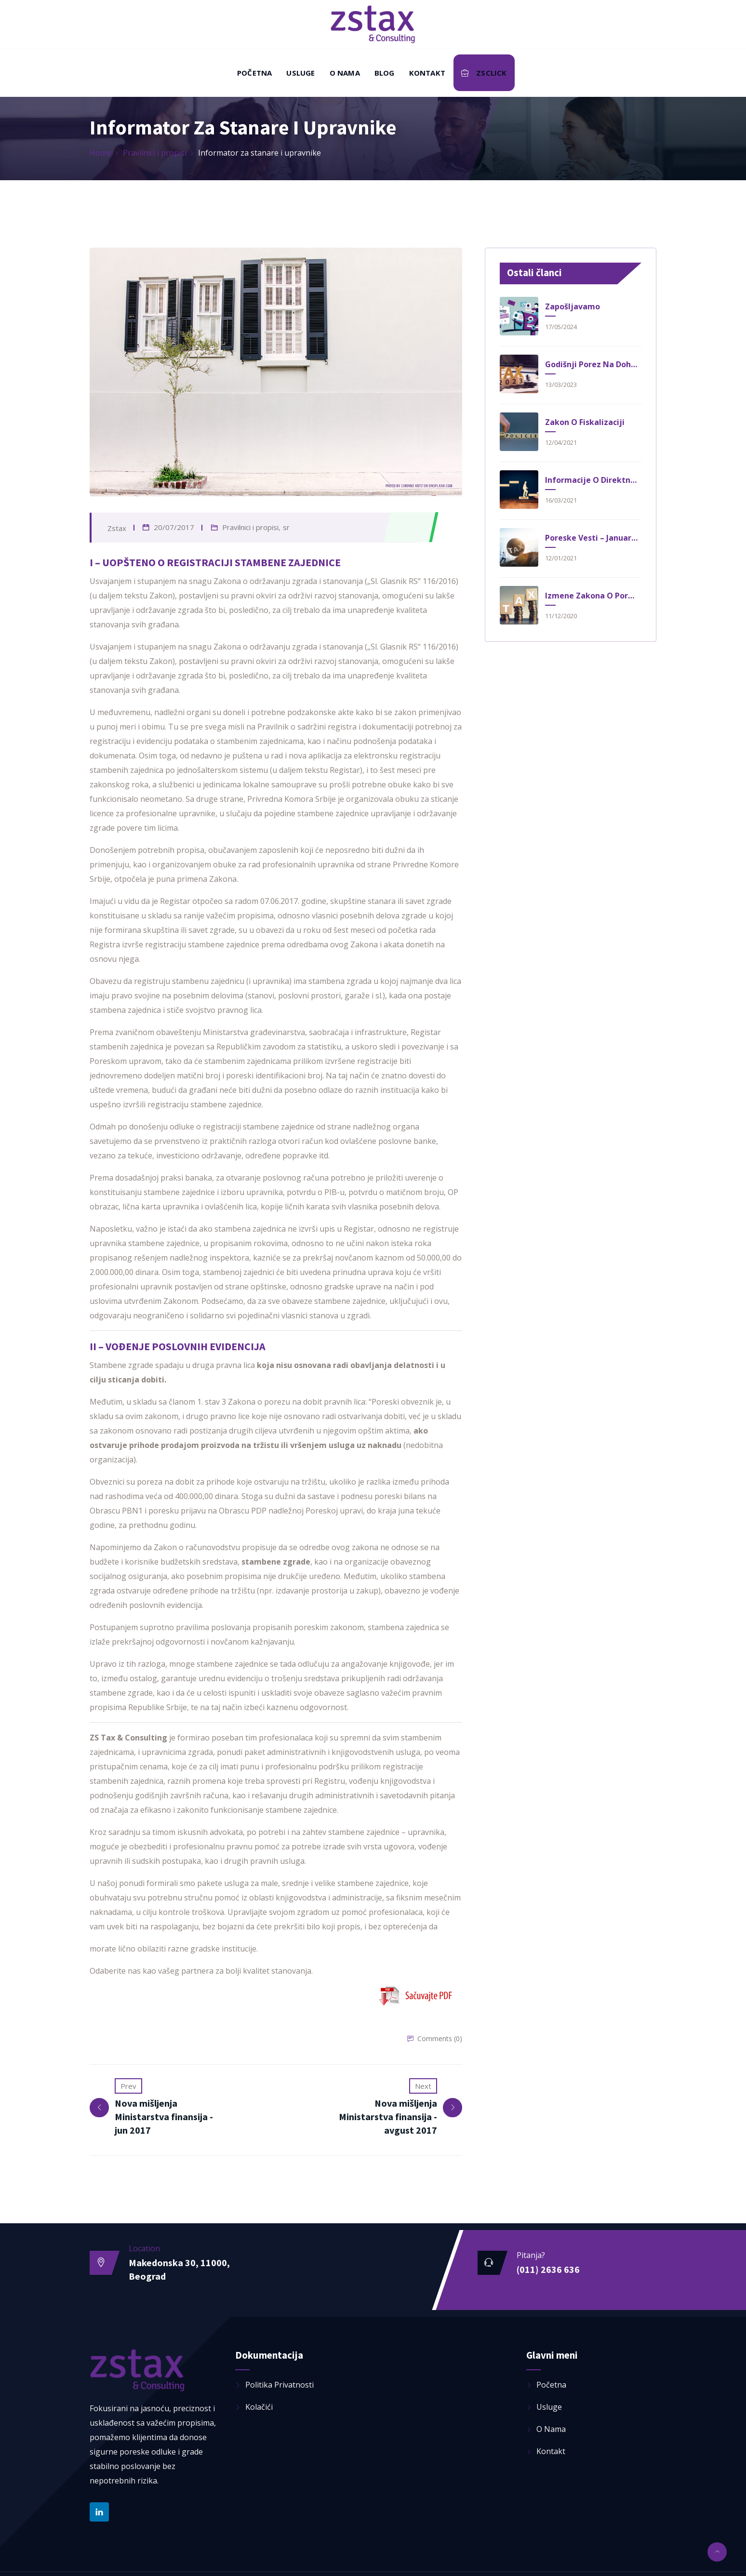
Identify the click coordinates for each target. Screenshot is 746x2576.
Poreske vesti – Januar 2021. (592, 537)
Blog (384, 73)
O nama (345, 73)
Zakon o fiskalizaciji (585, 422)
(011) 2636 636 (548, 2268)
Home (100, 152)
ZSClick (484, 73)
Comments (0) (439, 2038)
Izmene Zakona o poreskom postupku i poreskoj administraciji (592, 595)
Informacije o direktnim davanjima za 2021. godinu (592, 480)
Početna (254, 73)
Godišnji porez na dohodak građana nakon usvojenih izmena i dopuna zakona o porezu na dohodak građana (592, 364)
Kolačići (259, 2405)
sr (286, 527)
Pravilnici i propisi (154, 152)
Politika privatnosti (279, 2383)
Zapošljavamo (572, 306)
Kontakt (427, 73)
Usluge (300, 73)
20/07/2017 (174, 527)
